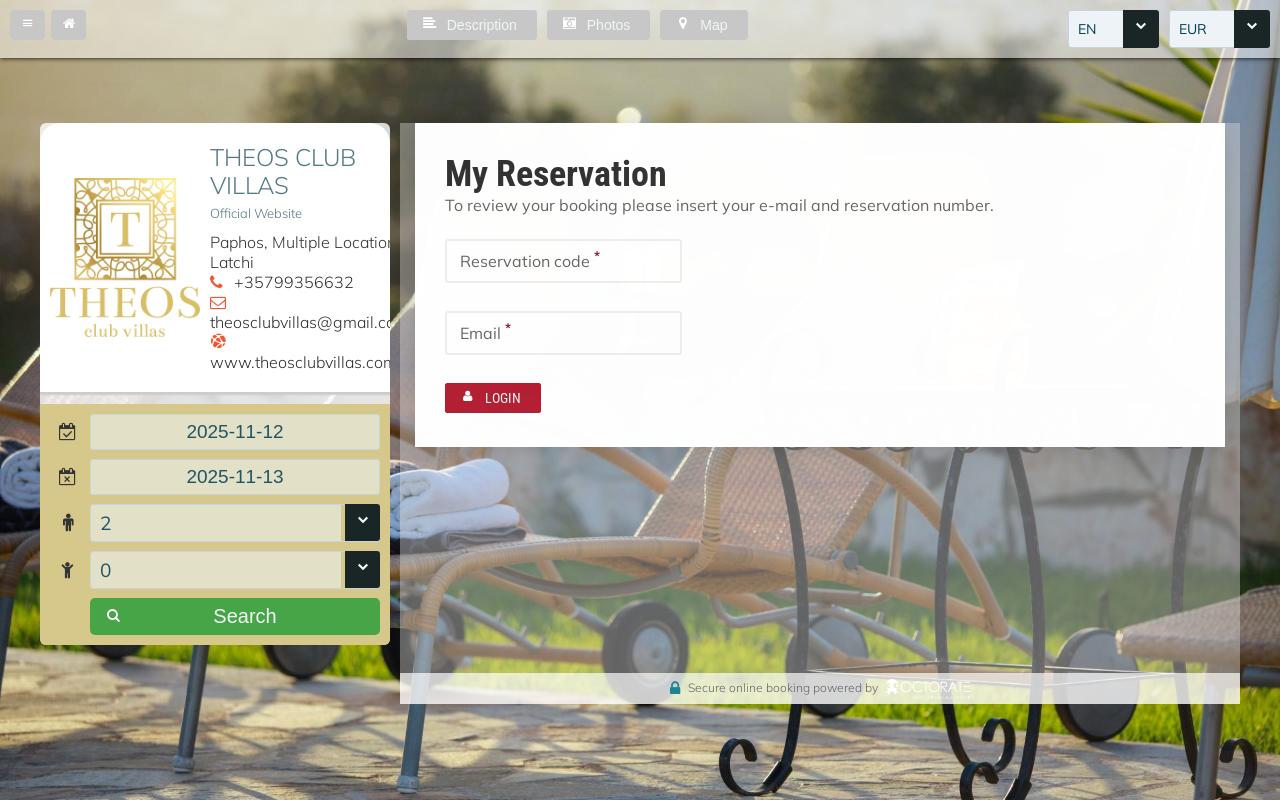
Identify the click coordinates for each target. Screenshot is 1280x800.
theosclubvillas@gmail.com (309, 322)
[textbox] (235, 432)
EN (1087, 29)
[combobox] (1113, 29)
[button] (27, 25)
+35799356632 (294, 282)
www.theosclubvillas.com (303, 362)
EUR (1193, 29)
